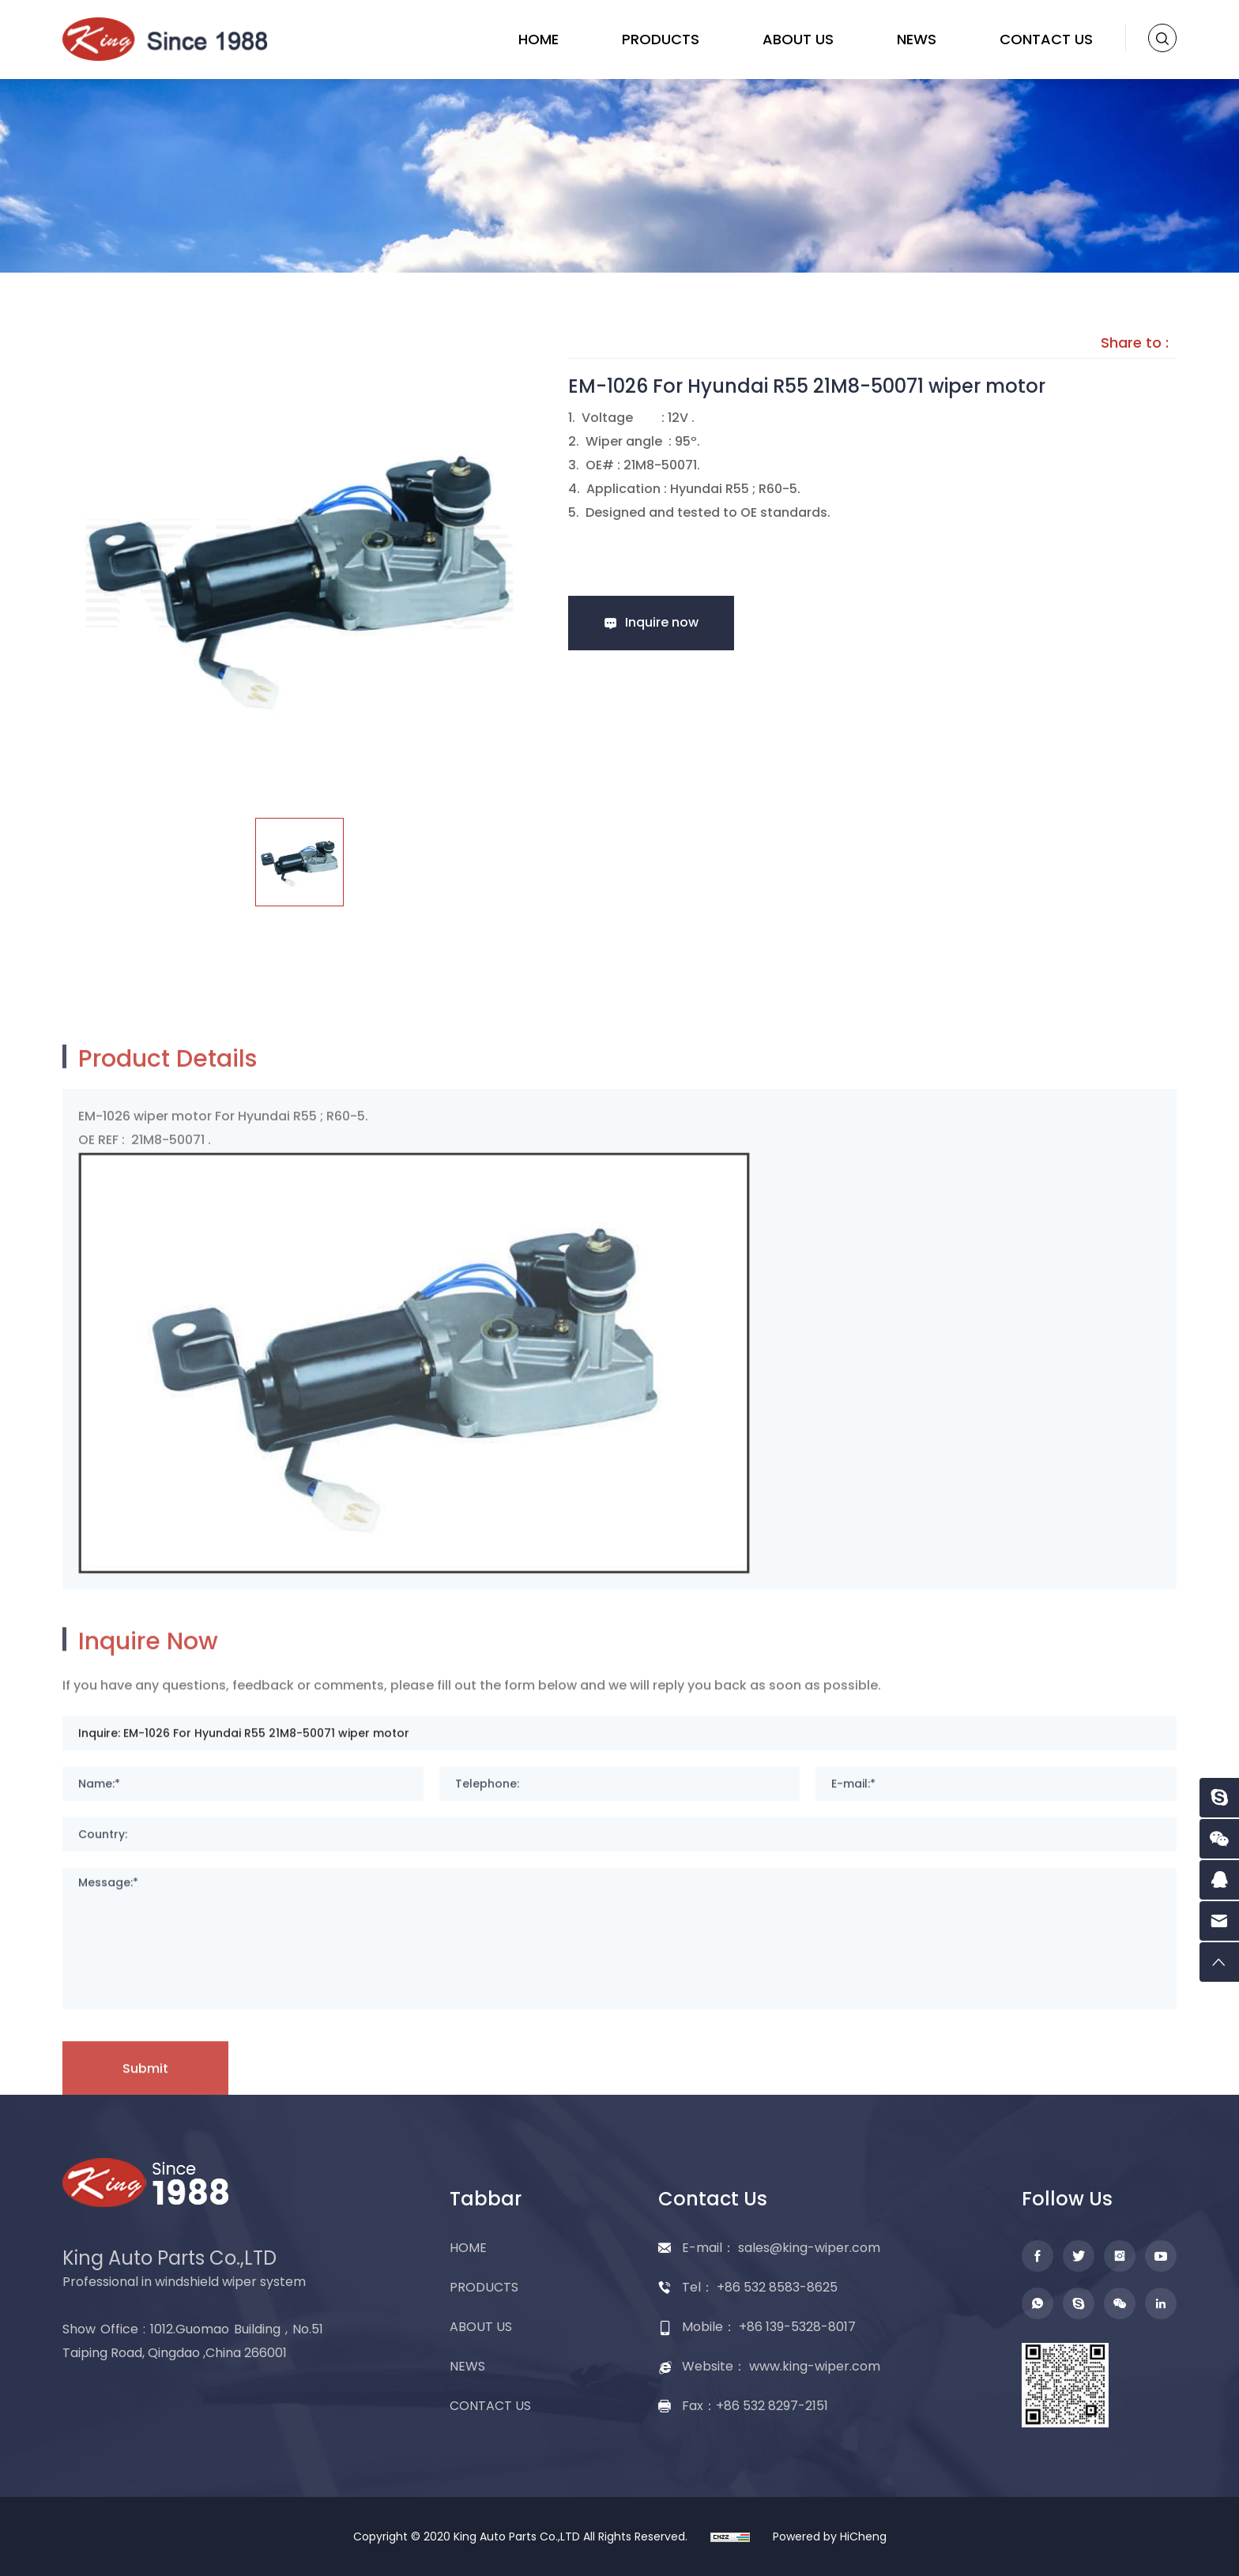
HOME (538, 39)
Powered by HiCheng (830, 2536)
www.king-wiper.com (814, 2366)
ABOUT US (798, 39)
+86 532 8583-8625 (777, 2287)
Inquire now (662, 622)
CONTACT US (1046, 39)
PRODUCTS (660, 39)
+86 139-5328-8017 (797, 2327)
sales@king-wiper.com (809, 2248)
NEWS (916, 39)
